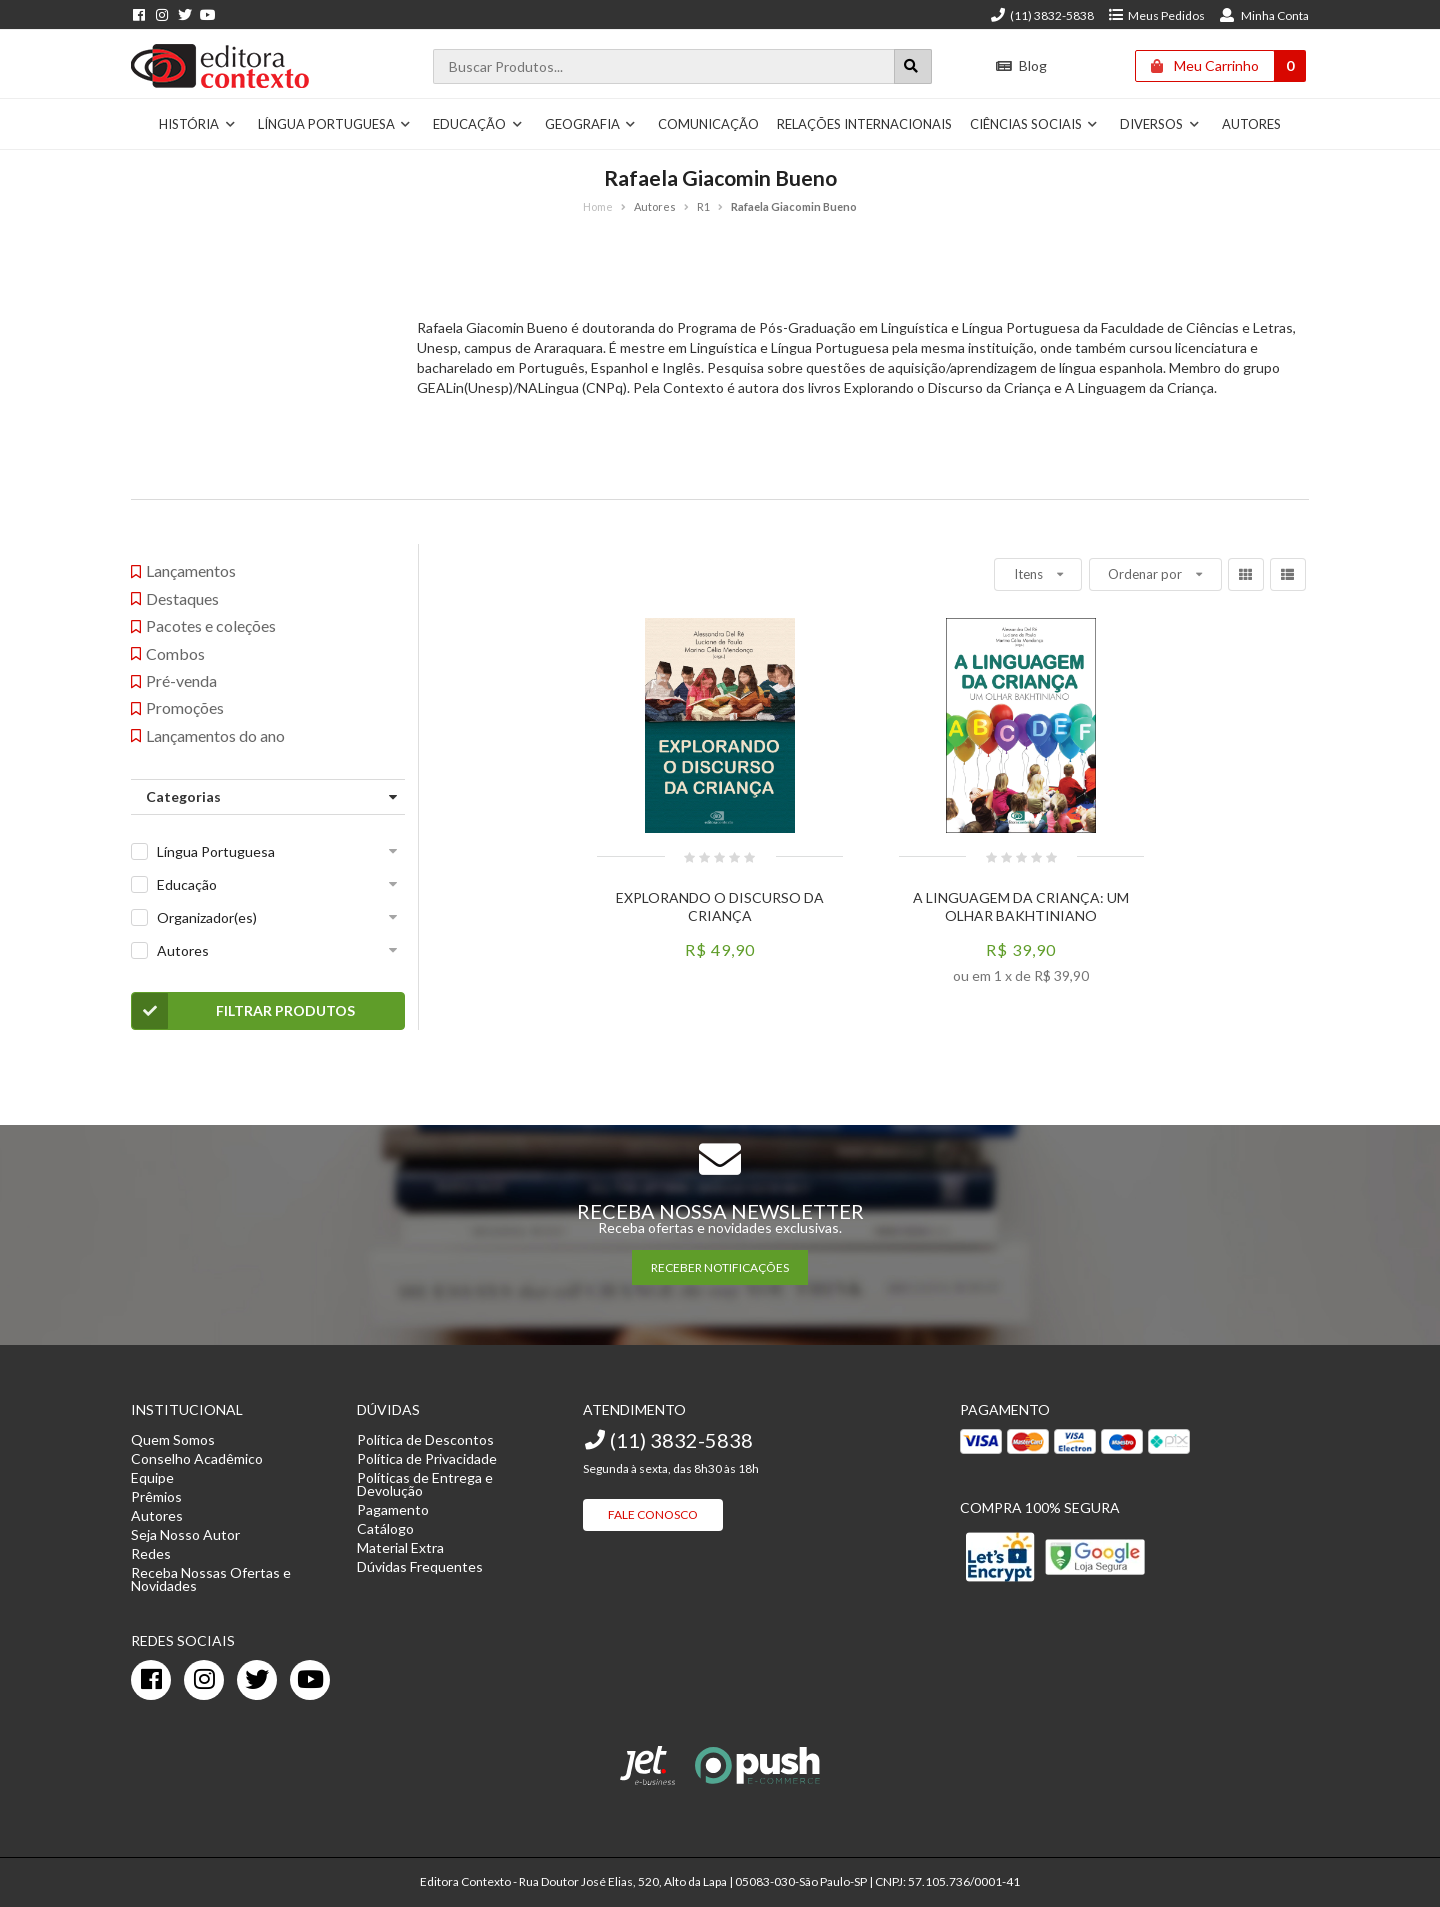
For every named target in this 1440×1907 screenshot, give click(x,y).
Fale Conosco (653, 1514)
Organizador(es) (207, 917)
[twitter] (257, 1680)
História (197, 124)
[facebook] (151, 1680)
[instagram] (204, 1680)
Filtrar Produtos (243, 1011)
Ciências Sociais (1034, 124)
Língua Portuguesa (335, 124)
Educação (478, 124)
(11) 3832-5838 (1042, 15)
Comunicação (708, 124)
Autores (1251, 124)
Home (598, 206)
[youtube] (310, 1680)
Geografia (591, 124)
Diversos (1160, 124)
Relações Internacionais (864, 124)
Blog (1021, 65)
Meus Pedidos (1156, 15)
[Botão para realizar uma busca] (913, 66)
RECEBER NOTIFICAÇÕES (720, 1267)
